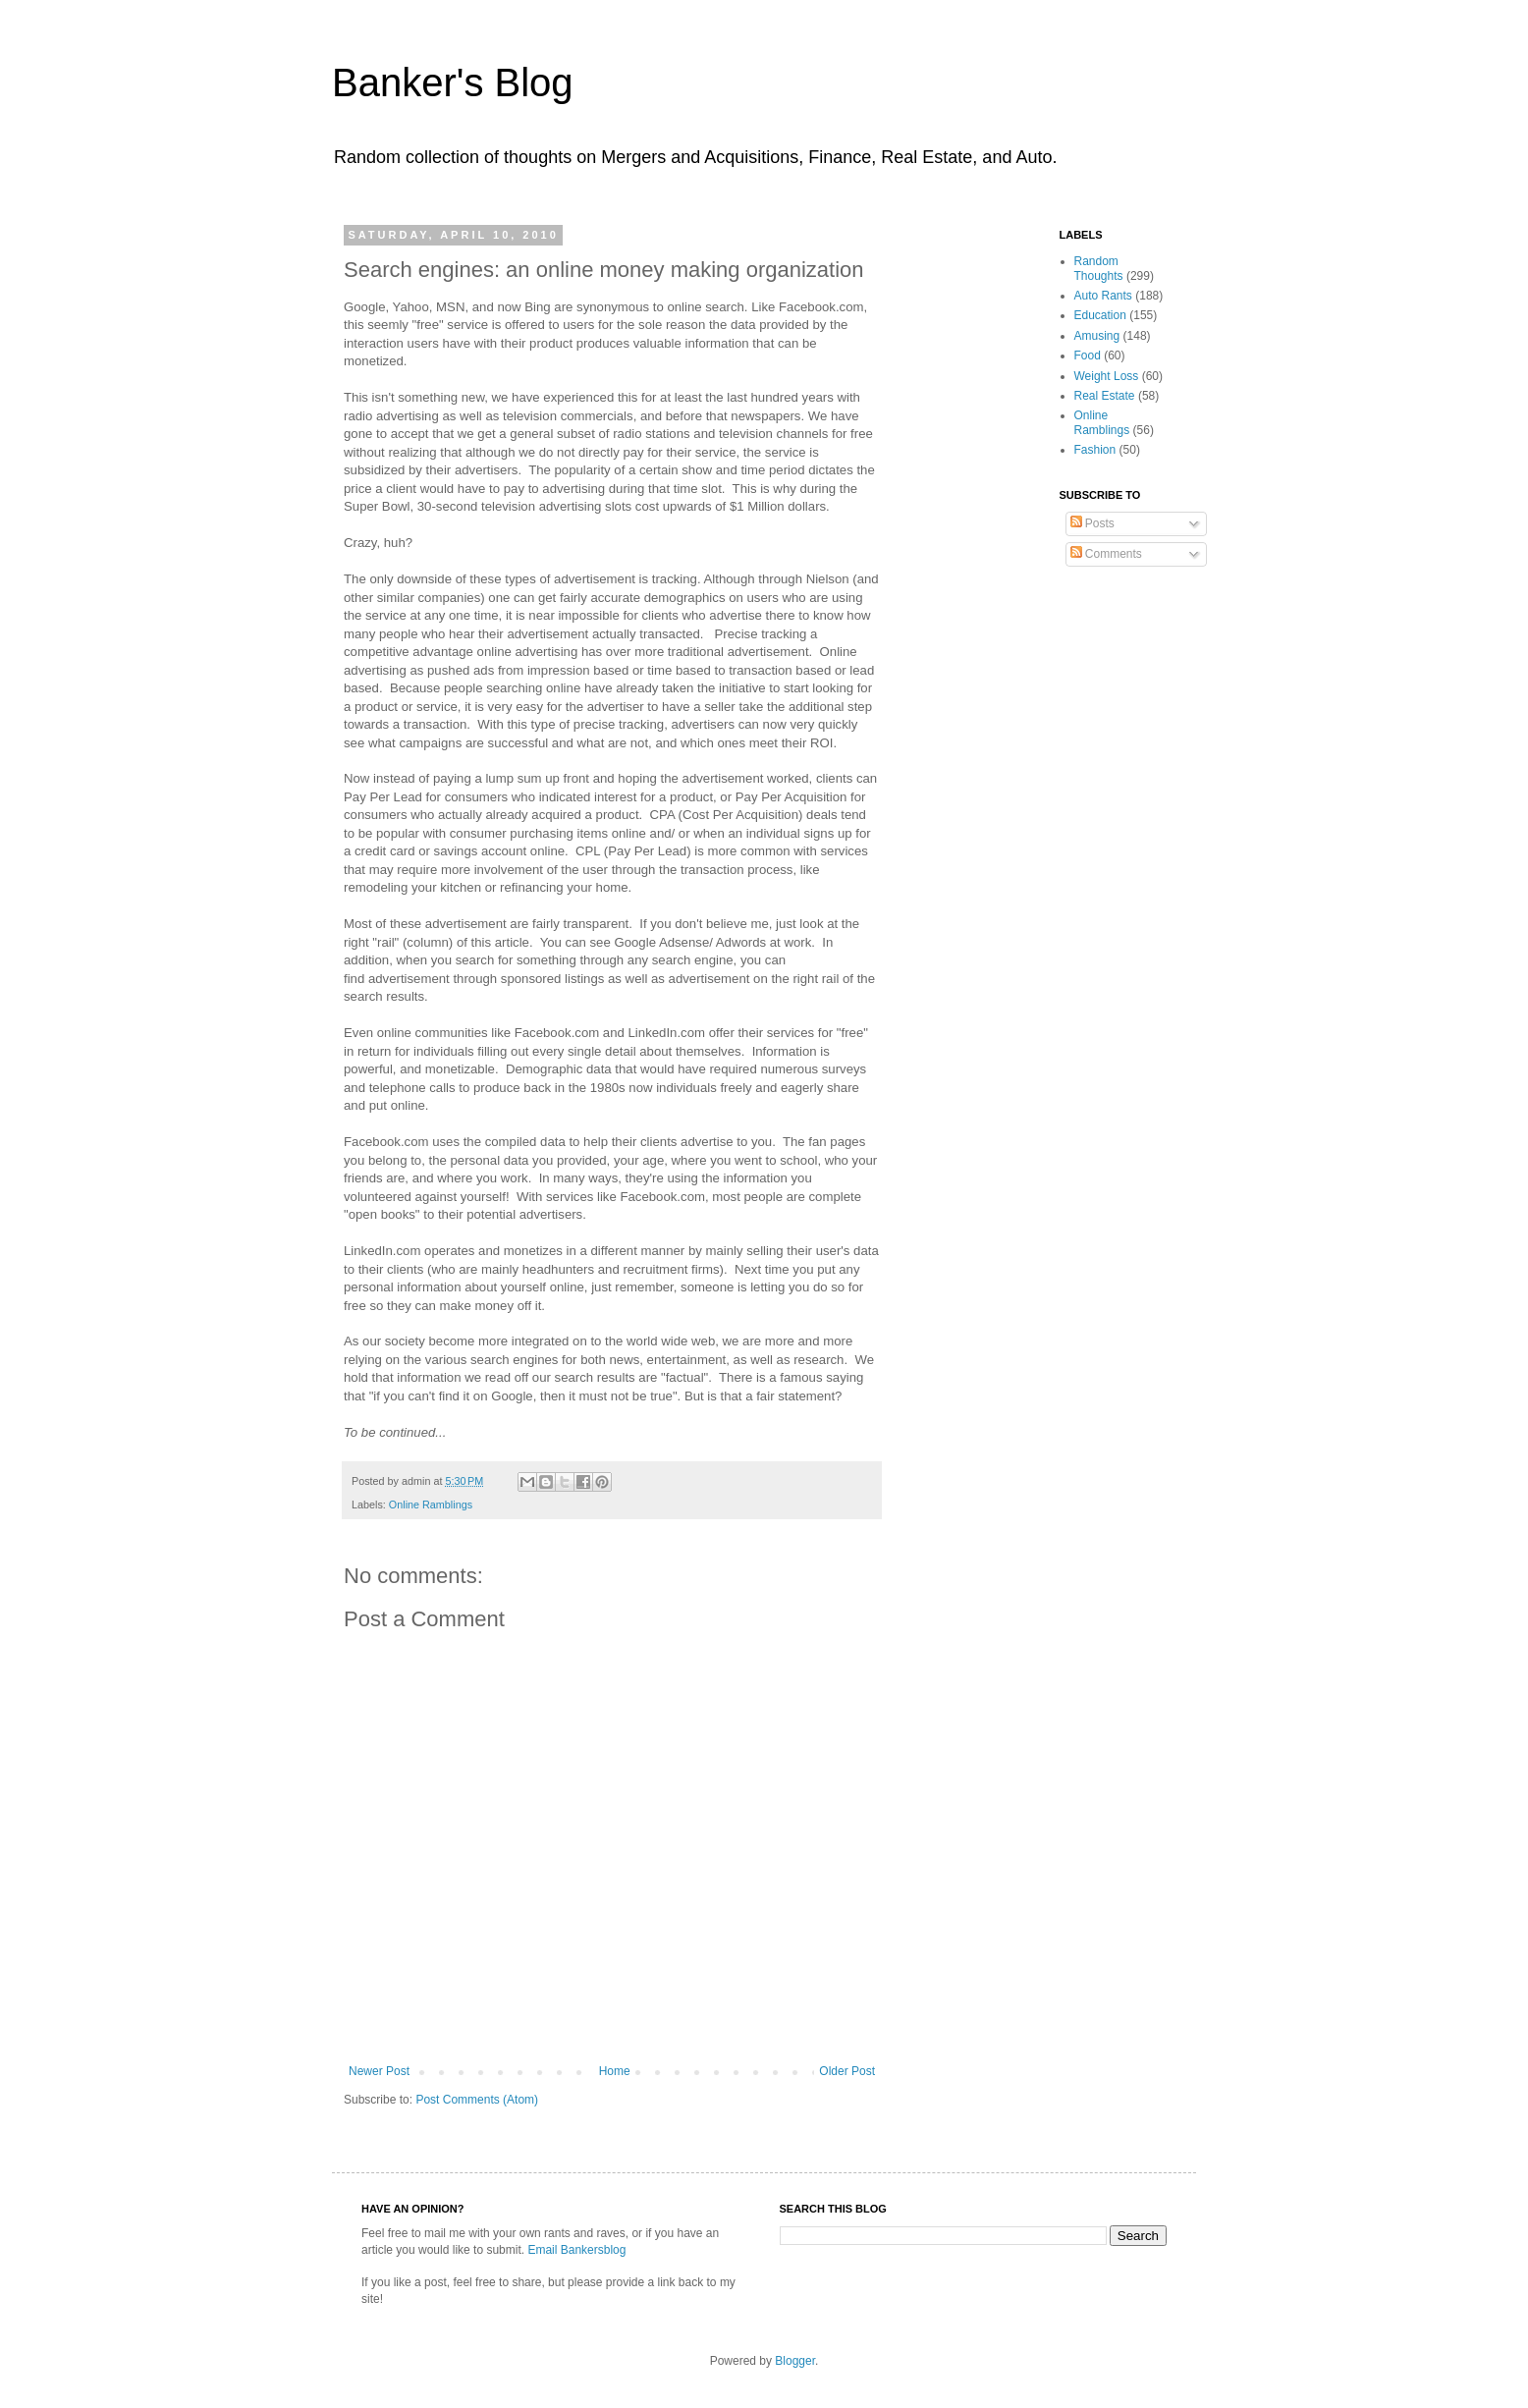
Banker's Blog (452, 82)
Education (1100, 315)
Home (614, 2071)
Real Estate (1104, 396)
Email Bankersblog (576, 2250)
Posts (1092, 523)
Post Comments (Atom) (476, 2100)
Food (1087, 355)
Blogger (795, 2361)
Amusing (1097, 336)
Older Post (847, 2071)
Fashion (1095, 450)
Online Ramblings (430, 1504)
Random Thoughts (1098, 268)
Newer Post (379, 2071)
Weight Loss (1106, 376)
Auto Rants (1103, 295)
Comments (1106, 554)
